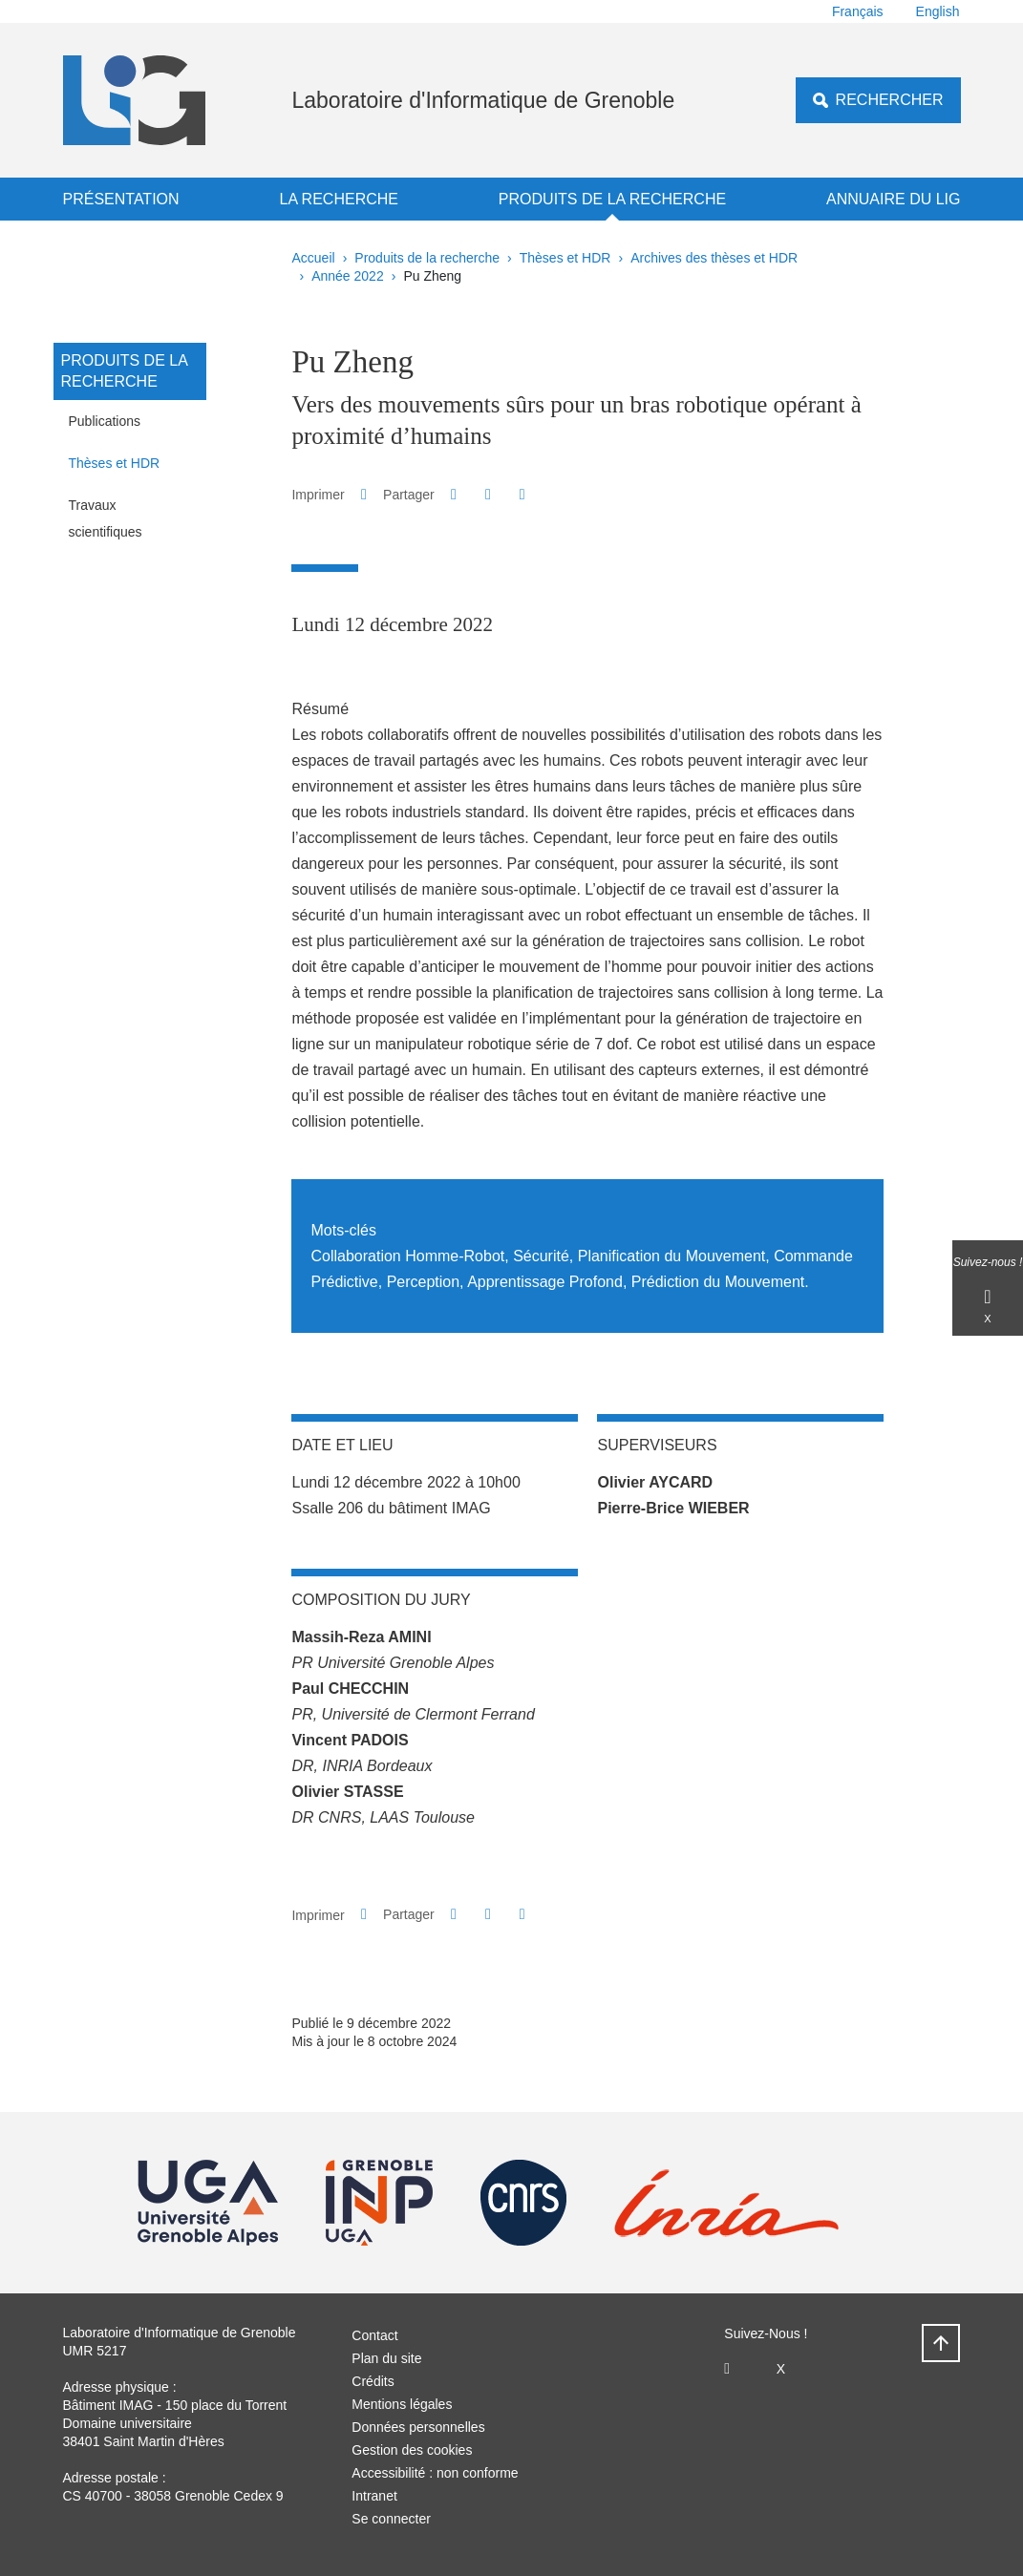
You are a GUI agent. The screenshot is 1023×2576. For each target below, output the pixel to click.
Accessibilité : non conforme (435, 2473)
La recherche (338, 199)
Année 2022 (347, 276)
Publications (105, 421)
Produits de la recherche (612, 199)
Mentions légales (402, 2404)
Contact (374, 2335)
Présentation (121, 199)
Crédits (373, 2381)
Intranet (374, 2495)
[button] (453, 494)
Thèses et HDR (565, 257)
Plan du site (386, 2358)
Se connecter (391, 2518)
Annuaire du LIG (893, 199)
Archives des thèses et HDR (714, 257)
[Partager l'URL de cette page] (522, 494)
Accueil (313, 257)
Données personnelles (418, 2427)
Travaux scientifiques (105, 518)
